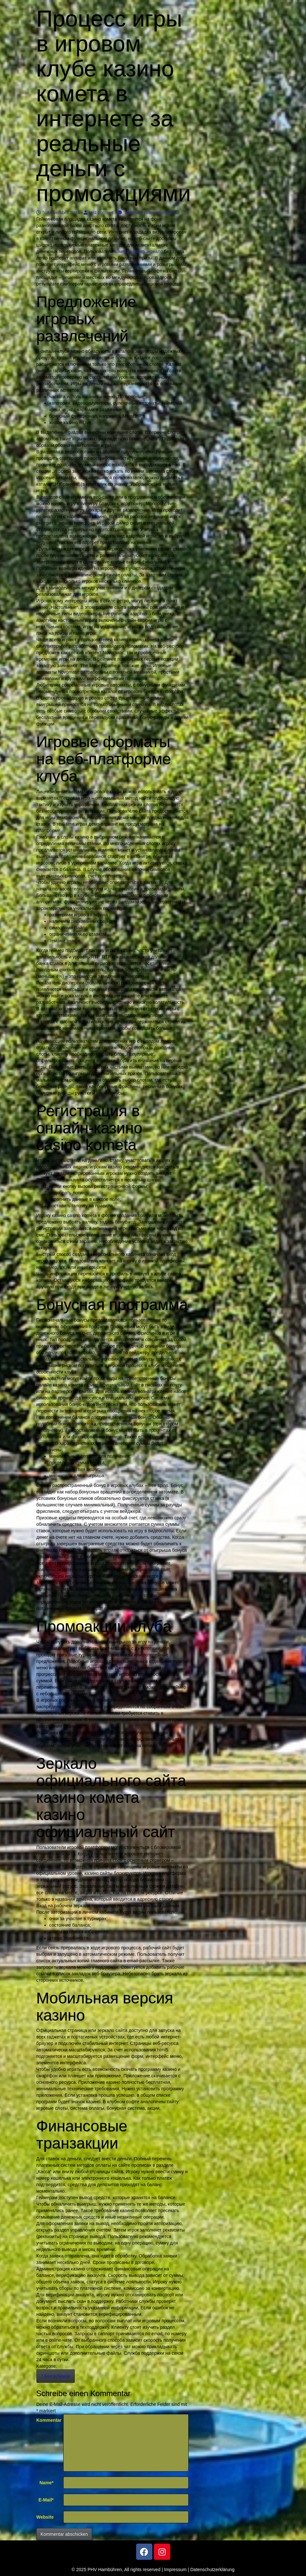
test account (99, 212)
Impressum (175, 2569)
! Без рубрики (55, 2376)
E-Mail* (46, 2499)
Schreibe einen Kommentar (148, 212)
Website (44, 2517)
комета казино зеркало (139, 251)
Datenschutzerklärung (212, 2569)
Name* (47, 2482)
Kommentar (47, 2420)
